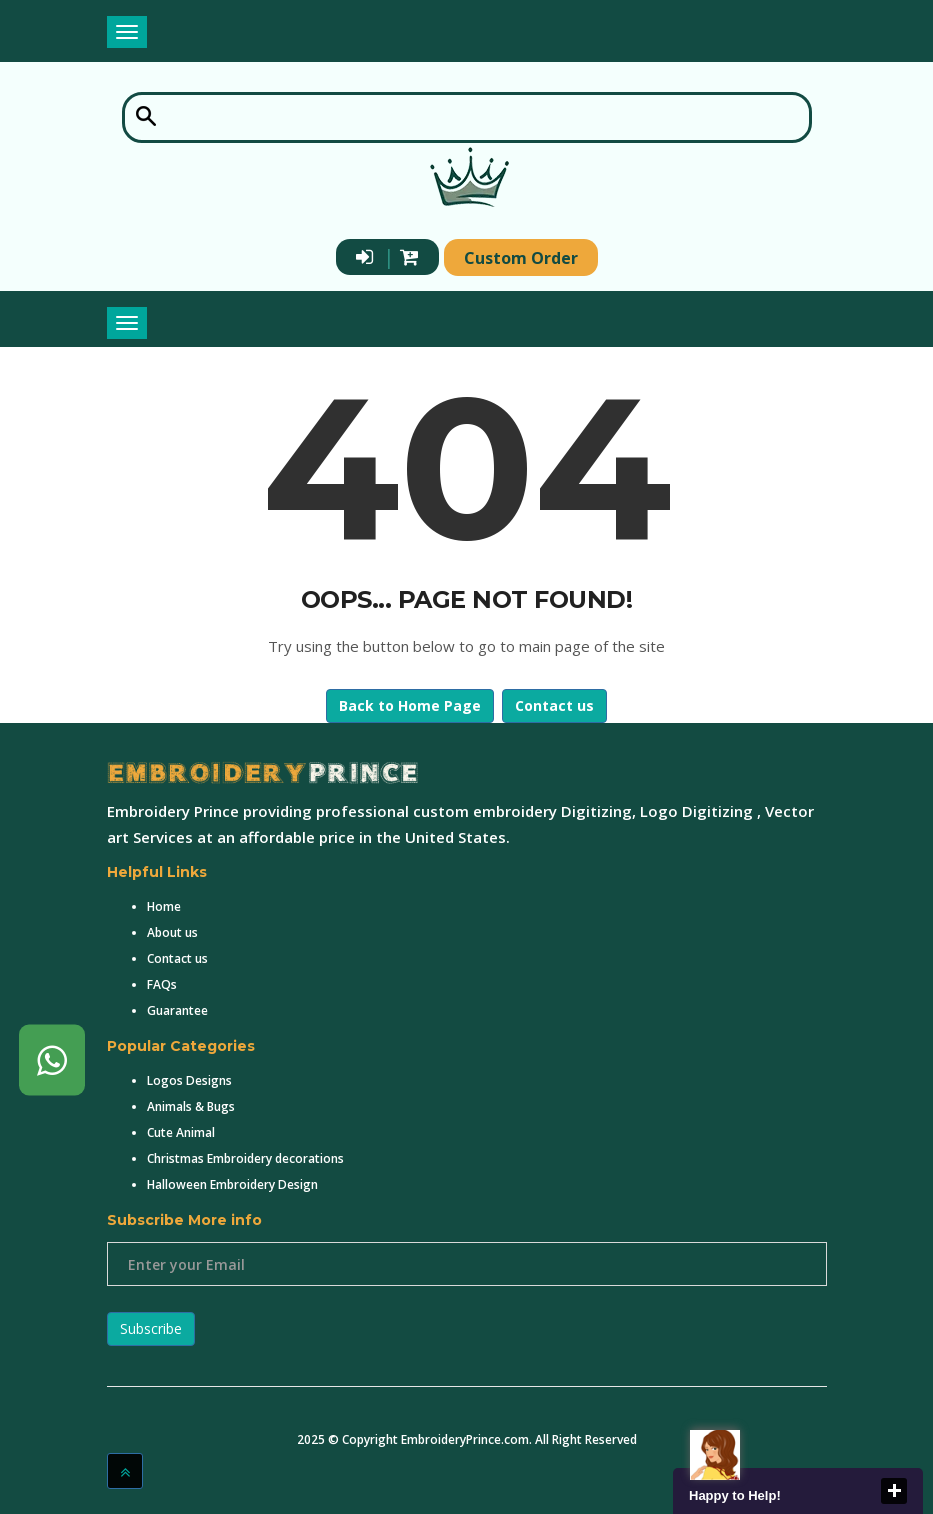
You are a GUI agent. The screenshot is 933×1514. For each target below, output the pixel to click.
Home (164, 906)
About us (172, 932)
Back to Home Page (410, 705)
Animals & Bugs (191, 1106)
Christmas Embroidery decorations (245, 1158)
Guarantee (177, 1010)
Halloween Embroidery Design (232, 1184)
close (894, 1491)
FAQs (162, 984)
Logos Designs (189, 1080)
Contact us (554, 705)
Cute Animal (181, 1132)
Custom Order (521, 258)
